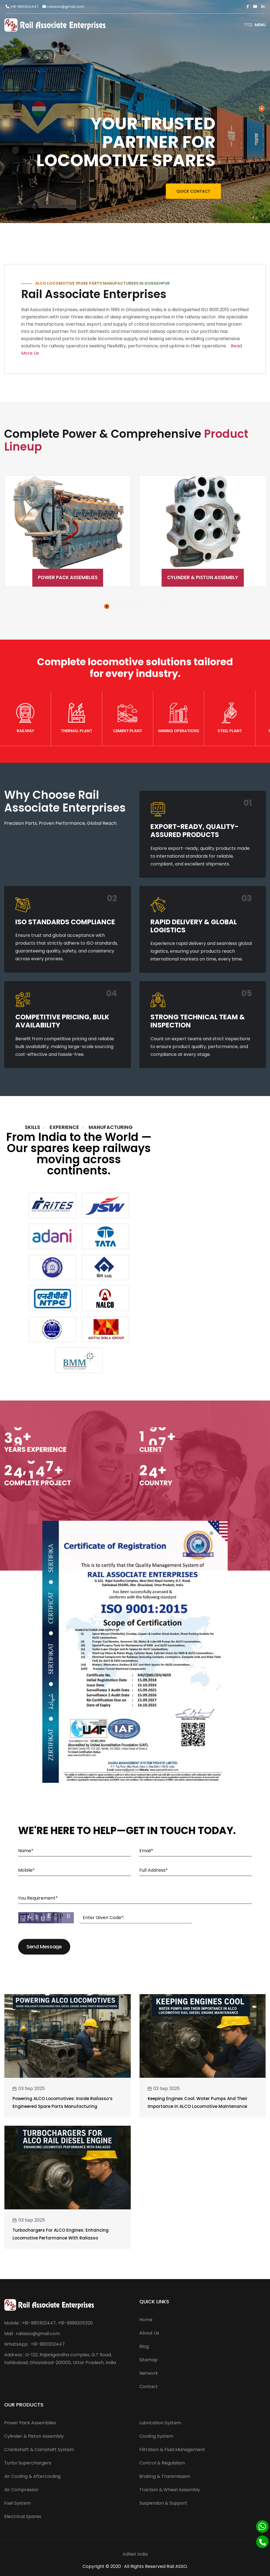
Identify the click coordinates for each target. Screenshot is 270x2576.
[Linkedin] (262, 6)
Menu (255, 25)
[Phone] (262, 2542)
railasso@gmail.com (63, 6)
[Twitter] (255, 6)
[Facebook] (248, 6)
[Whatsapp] (262, 2526)
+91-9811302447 (22, 6)
